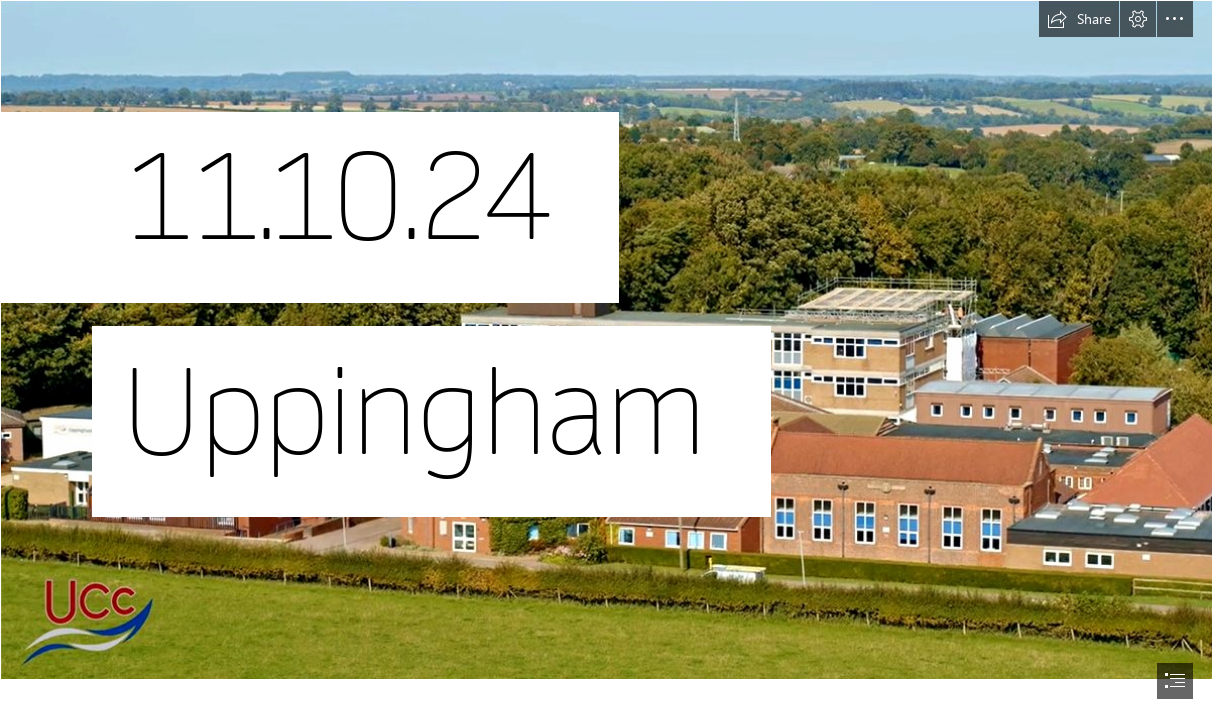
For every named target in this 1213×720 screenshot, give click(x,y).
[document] (606, 360)
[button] (1079, 19)
